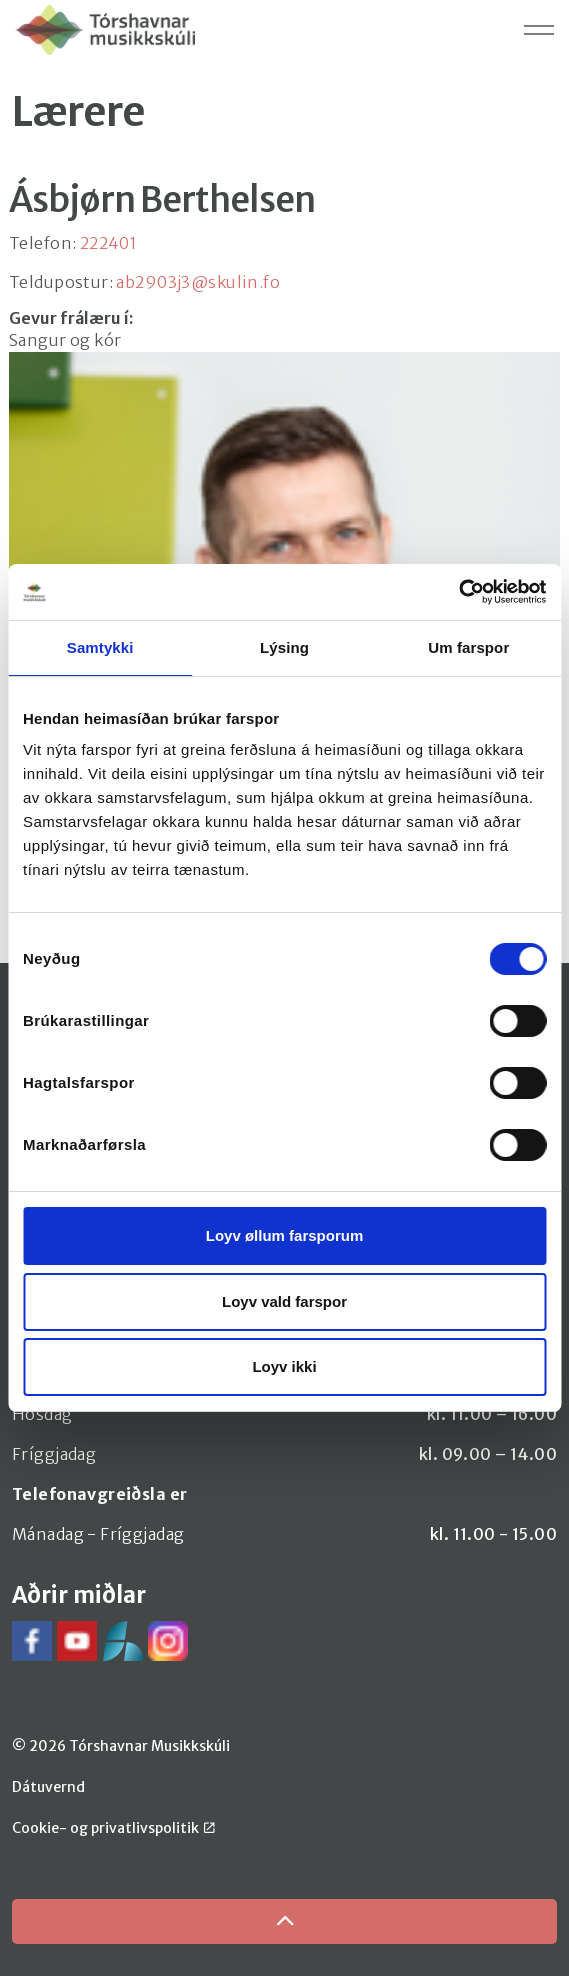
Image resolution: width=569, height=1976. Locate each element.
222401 (109, 243)
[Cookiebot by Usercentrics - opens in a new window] (458, 592)
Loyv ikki (284, 1366)
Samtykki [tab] (100, 647)
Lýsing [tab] (284, 647)
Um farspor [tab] (468, 647)
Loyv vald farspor (284, 1301)
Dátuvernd (48, 1787)
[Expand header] (539, 30)
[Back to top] (284, 1921)
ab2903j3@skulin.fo (198, 282)
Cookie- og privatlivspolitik (113, 1828)
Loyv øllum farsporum (285, 1235)
